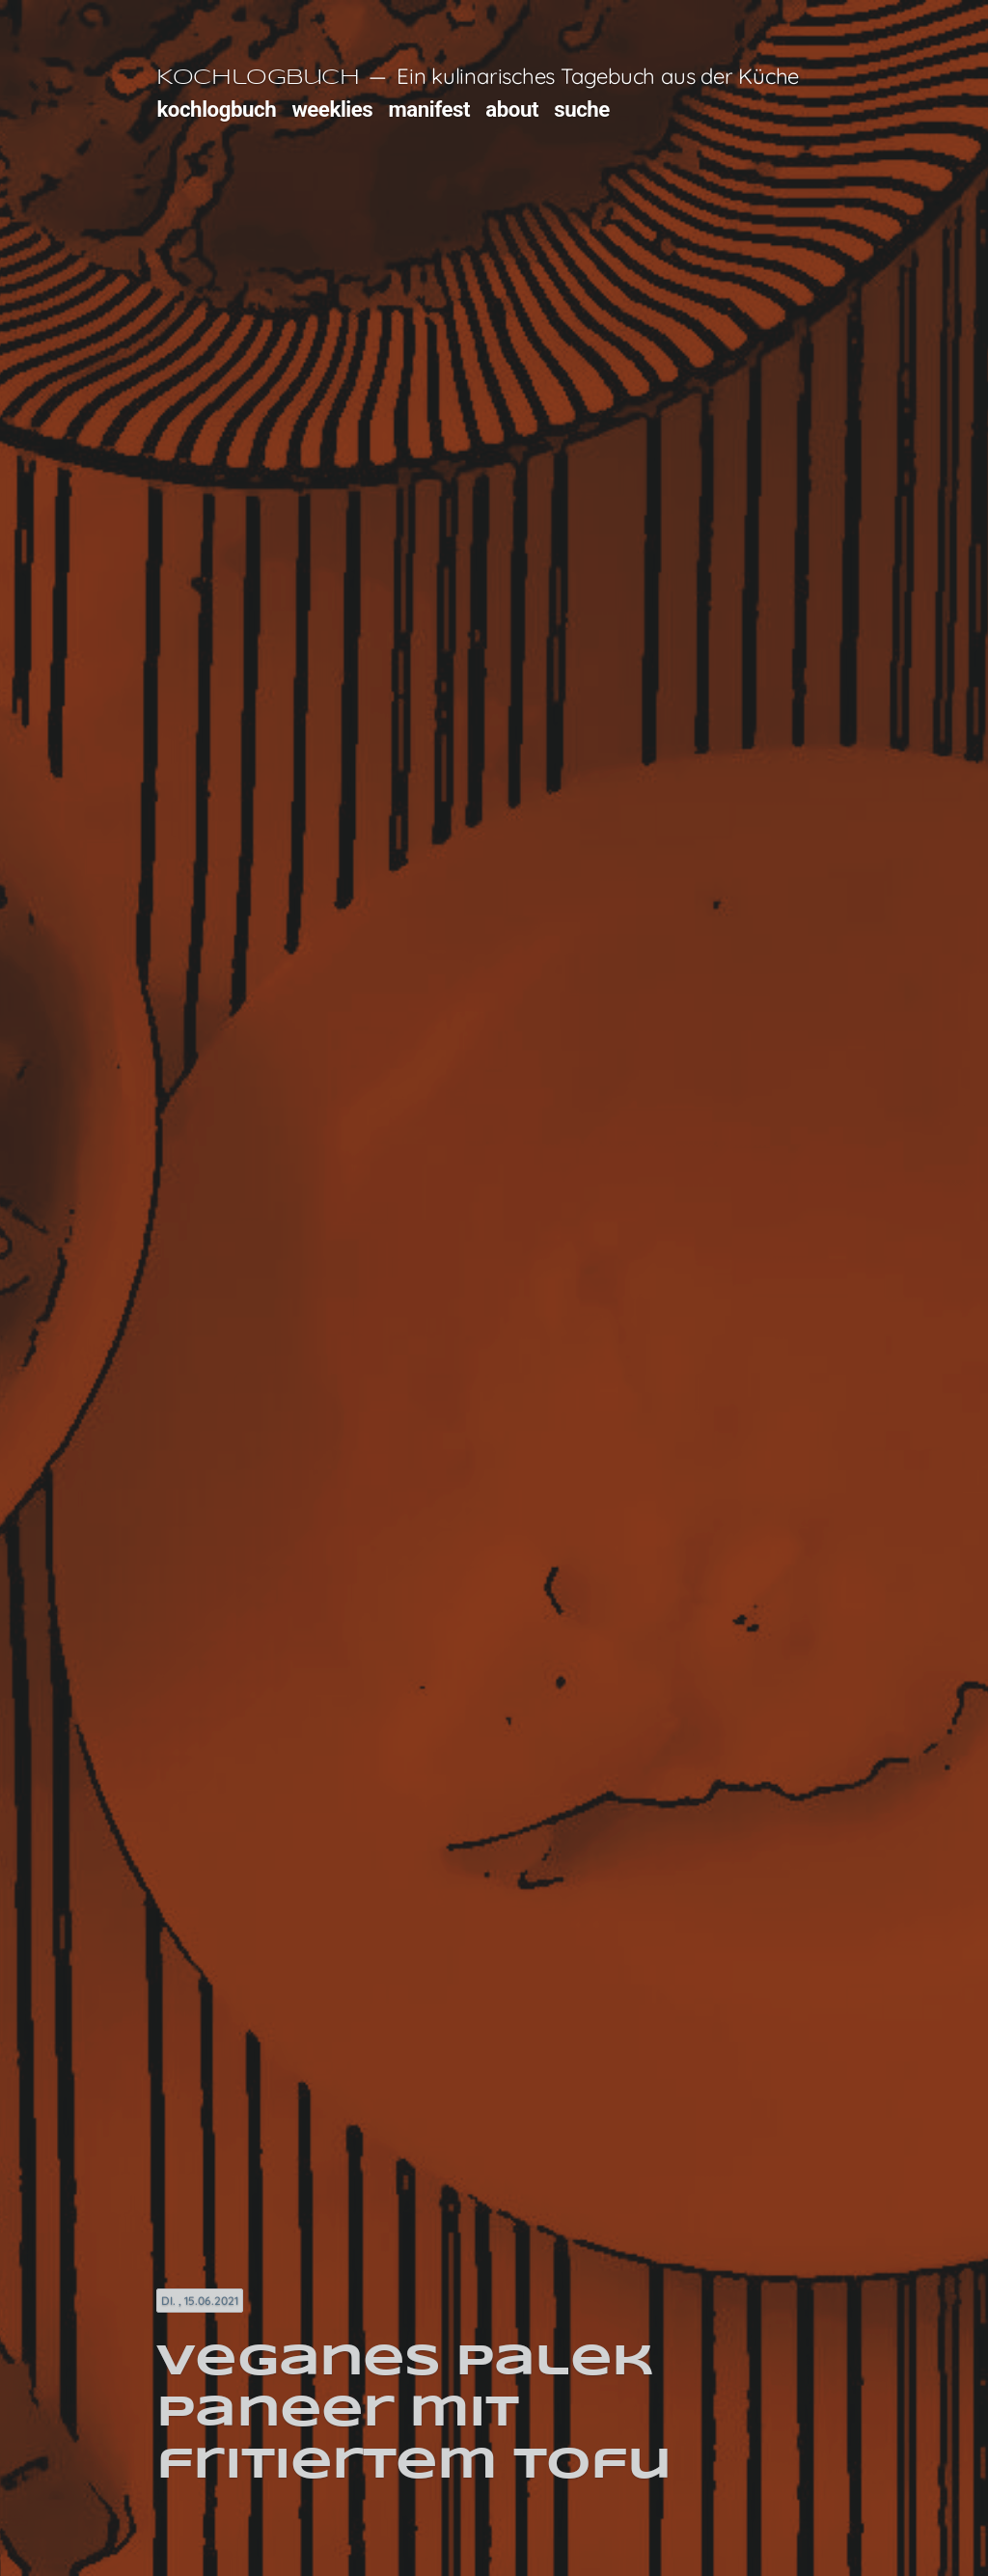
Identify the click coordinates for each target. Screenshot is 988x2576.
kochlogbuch (216, 109)
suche (582, 109)
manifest (429, 109)
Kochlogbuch (257, 78)
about (511, 109)
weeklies (331, 109)
